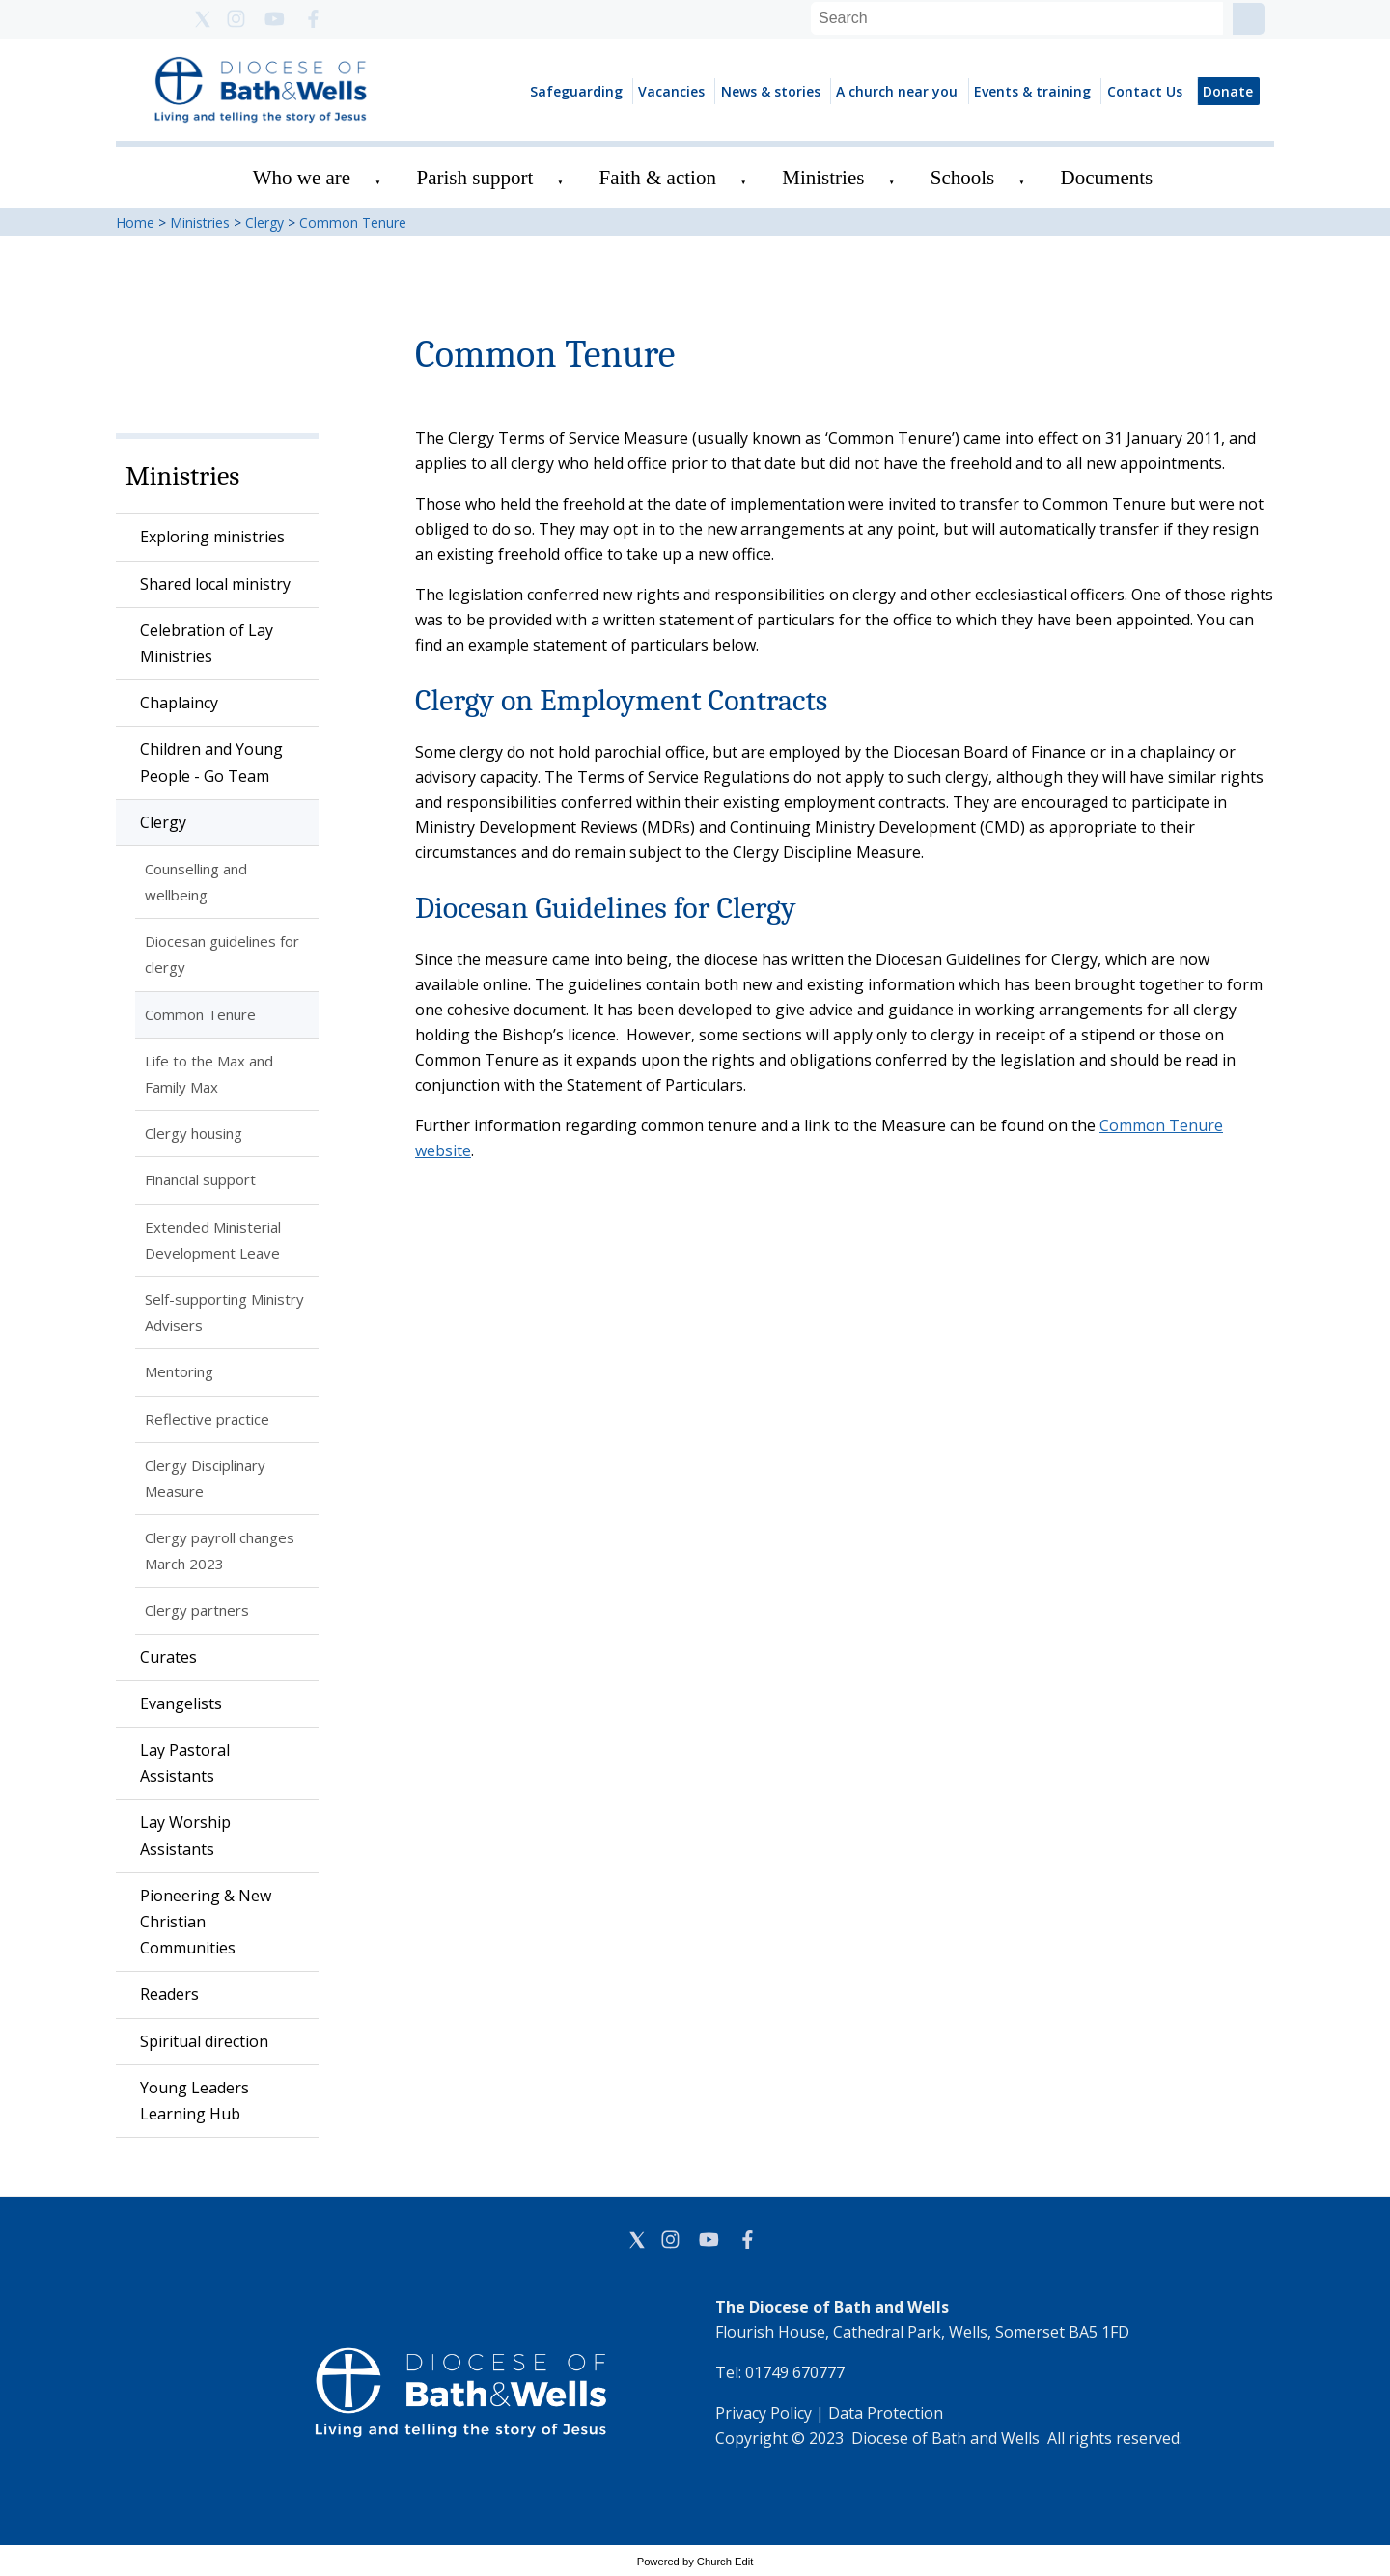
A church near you (897, 91)
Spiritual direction (204, 2041)
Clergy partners (197, 1610)
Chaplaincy (179, 702)
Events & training (1032, 91)
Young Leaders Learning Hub (194, 2100)
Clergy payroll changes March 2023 (219, 1550)
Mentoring (179, 1371)
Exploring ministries (212, 536)
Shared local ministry (215, 584)
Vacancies (671, 91)
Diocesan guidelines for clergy (222, 954)
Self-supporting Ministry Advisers (224, 1312)
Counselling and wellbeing (196, 881)
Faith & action (657, 177)
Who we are (301, 177)
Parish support (475, 177)
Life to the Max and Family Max (209, 1073)
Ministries (823, 177)
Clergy (264, 222)
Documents (1107, 177)
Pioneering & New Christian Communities (205, 1921)
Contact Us (1144, 91)
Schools (963, 177)
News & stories (770, 91)
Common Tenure (352, 222)
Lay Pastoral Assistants (185, 1763)
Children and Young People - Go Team (211, 762)
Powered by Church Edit (695, 2561)
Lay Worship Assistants (185, 1835)
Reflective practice (207, 1418)
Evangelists (181, 1703)
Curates (168, 1657)
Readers (169, 1994)
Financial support (200, 1179)
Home (135, 222)
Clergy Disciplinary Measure (205, 1478)
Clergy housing (193, 1133)
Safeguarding (576, 91)
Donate (1228, 91)
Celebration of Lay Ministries (206, 643)
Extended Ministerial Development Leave (213, 1239)
